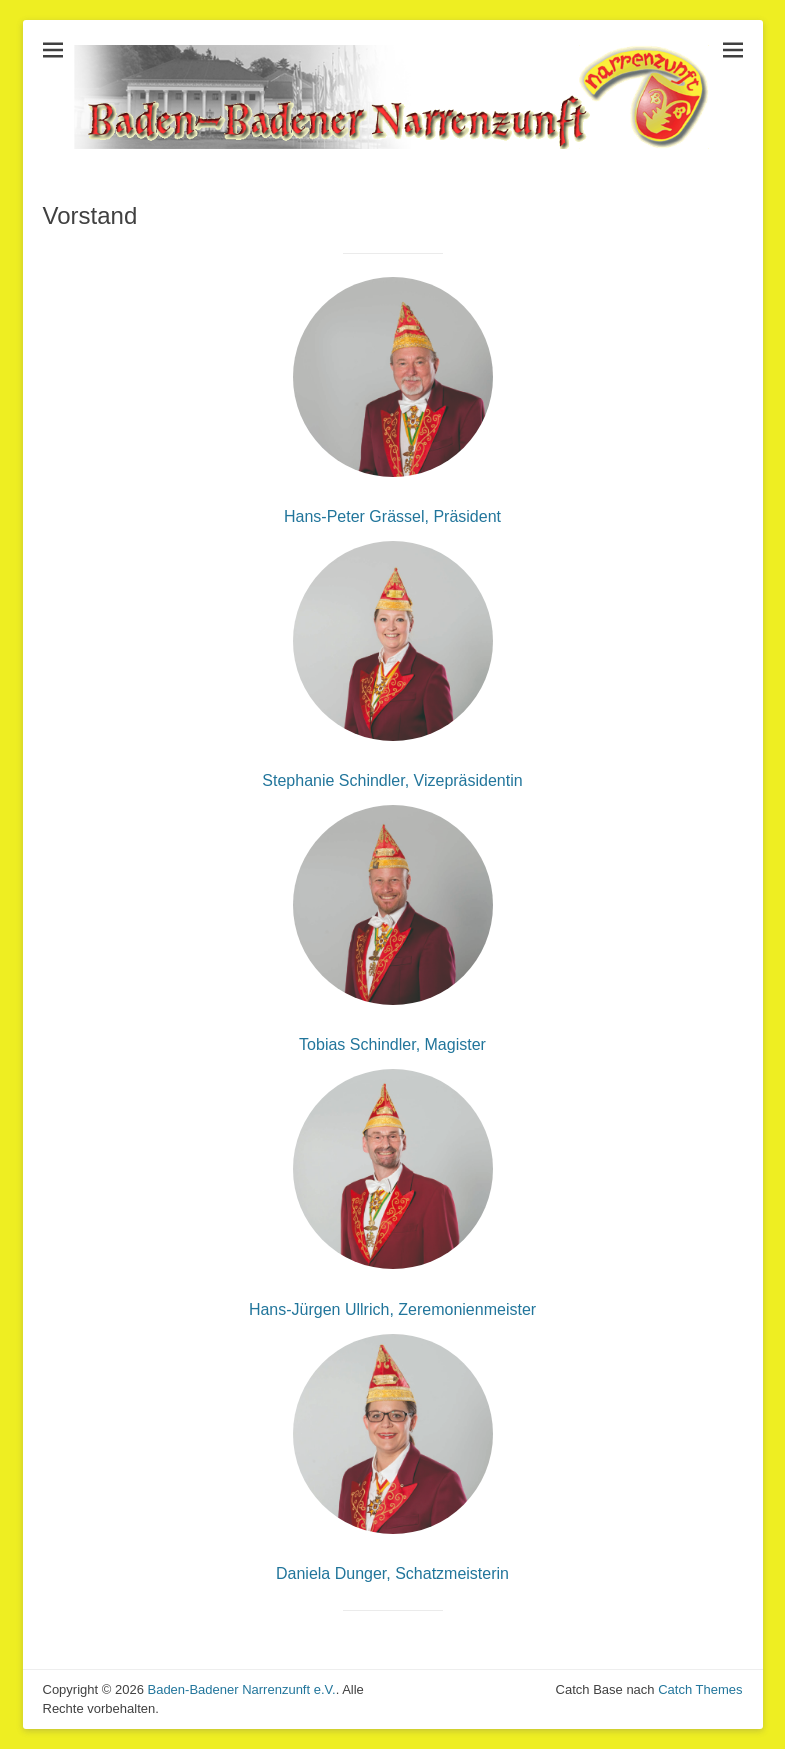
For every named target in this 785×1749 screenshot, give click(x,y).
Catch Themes (700, 1689)
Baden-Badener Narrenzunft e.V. (241, 1689)
